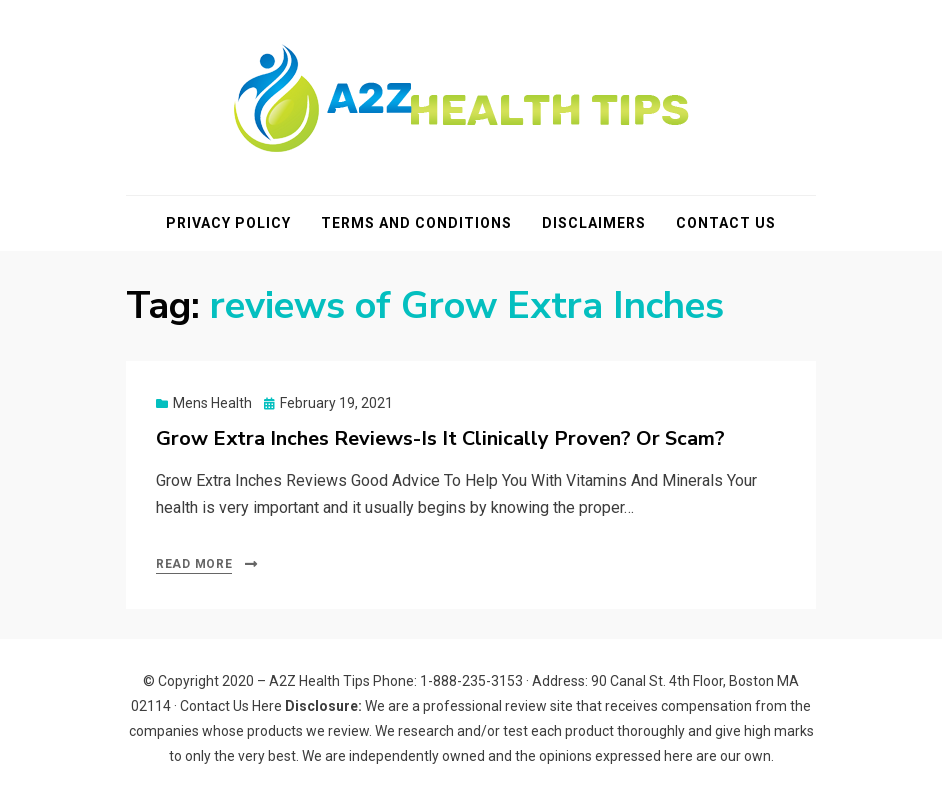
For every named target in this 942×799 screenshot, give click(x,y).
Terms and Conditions (416, 223)
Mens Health (212, 403)
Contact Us (726, 223)
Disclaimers (594, 223)
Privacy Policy (228, 223)
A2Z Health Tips (319, 681)
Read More (194, 564)
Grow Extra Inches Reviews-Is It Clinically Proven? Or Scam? (440, 438)
